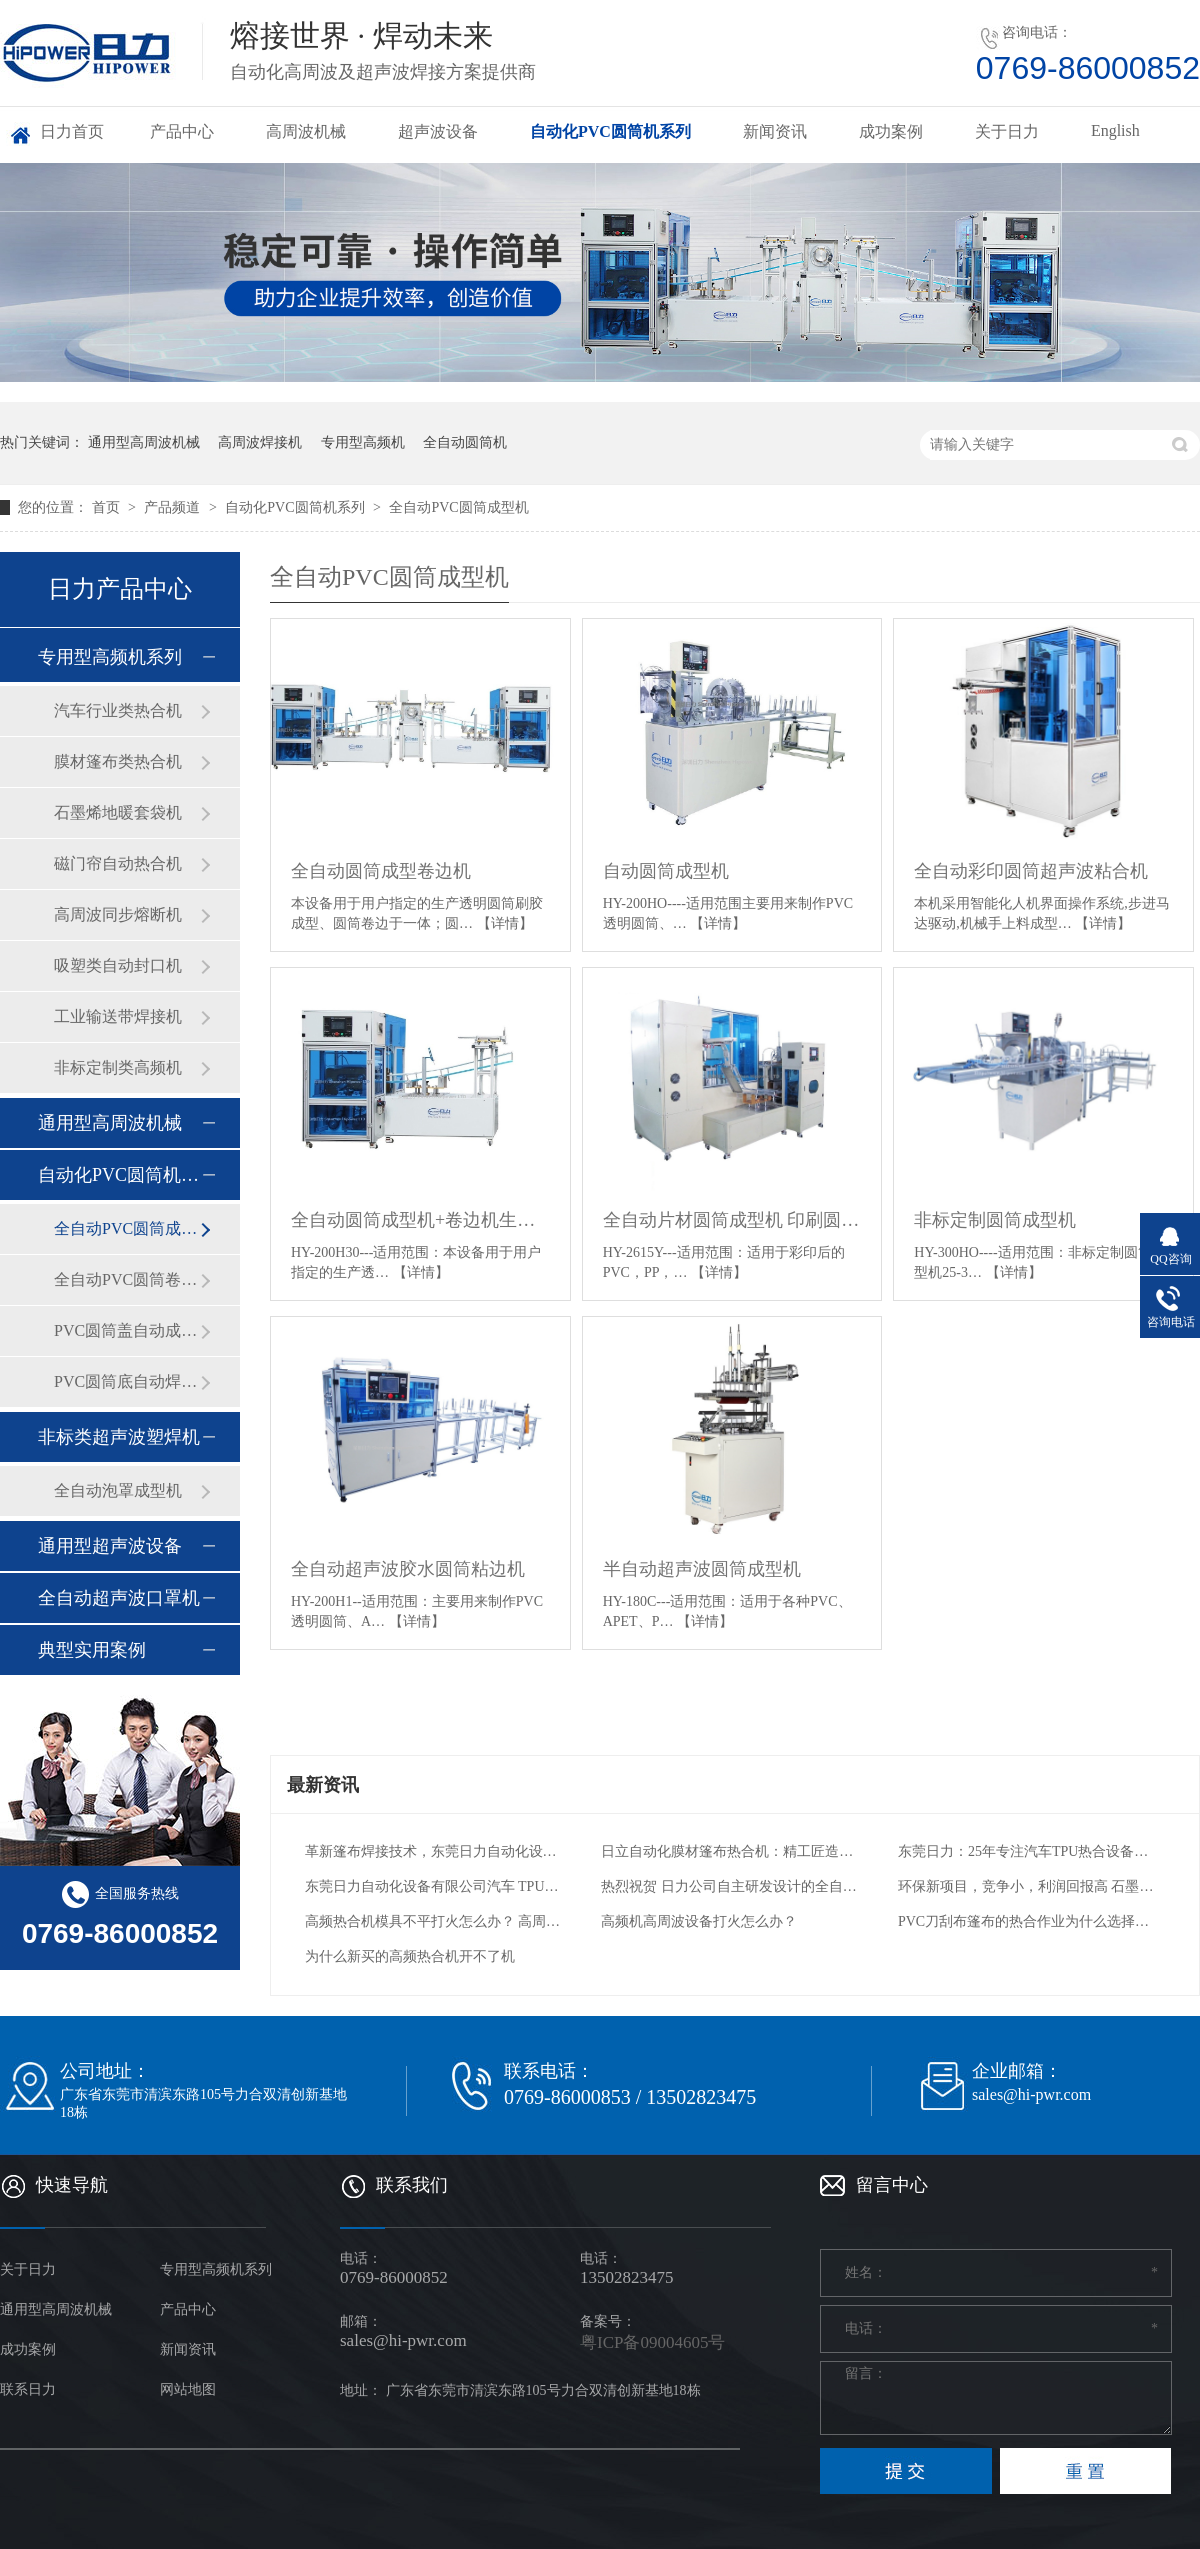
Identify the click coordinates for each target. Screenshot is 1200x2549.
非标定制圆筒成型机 (995, 1220)
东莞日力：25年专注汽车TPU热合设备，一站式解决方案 (1026, 1851)
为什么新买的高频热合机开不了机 (410, 1956)
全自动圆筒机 (465, 442)
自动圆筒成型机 (666, 871)
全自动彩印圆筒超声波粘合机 (1031, 871)
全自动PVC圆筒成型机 (458, 507)
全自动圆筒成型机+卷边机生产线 (420, 1220)
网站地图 (188, 2389)
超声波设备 (438, 131)
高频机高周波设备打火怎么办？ (699, 1921)
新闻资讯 (775, 131)
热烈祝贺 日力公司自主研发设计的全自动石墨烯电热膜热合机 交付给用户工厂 (729, 1886)
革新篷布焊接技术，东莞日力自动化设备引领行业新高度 (433, 1851)
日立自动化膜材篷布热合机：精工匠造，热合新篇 (729, 1851)
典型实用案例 (92, 1650)
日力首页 (72, 131)
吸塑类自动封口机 (118, 965)
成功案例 (891, 131)
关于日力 (1007, 131)
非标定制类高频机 (118, 1067)
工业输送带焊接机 (118, 1016)
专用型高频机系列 (110, 657)
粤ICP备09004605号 (652, 2342)
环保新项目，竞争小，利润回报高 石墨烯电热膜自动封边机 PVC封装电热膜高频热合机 (1026, 1886)
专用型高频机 (363, 442)
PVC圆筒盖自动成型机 (127, 1330)
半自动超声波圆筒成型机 (702, 1569)
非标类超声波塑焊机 (119, 1437)
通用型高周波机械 (144, 442)
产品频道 (174, 507)
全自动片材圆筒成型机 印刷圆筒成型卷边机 (732, 1220)
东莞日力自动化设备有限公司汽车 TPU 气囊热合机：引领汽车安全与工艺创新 (433, 1886)
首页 (108, 507)
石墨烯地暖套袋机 (118, 812)
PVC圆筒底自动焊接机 (127, 1381)
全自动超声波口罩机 (119, 1598)
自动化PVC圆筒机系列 (610, 131)
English (1115, 130)
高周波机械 (306, 131)
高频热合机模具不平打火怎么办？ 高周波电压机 (433, 1921)
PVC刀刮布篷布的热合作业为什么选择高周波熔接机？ (1026, 1921)
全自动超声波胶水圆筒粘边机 (408, 1569)
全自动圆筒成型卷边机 (381, 871)
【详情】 (505, 923)
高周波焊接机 (260, 442)
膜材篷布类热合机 (118, 761)
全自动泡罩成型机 (118, 1490)
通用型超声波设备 (110, 1546)
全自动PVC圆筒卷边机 (127, 1279)
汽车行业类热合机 (118, 710)
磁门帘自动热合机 (118, 863)
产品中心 (182, 131)
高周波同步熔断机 (118, 914)
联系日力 (28, 2389)
